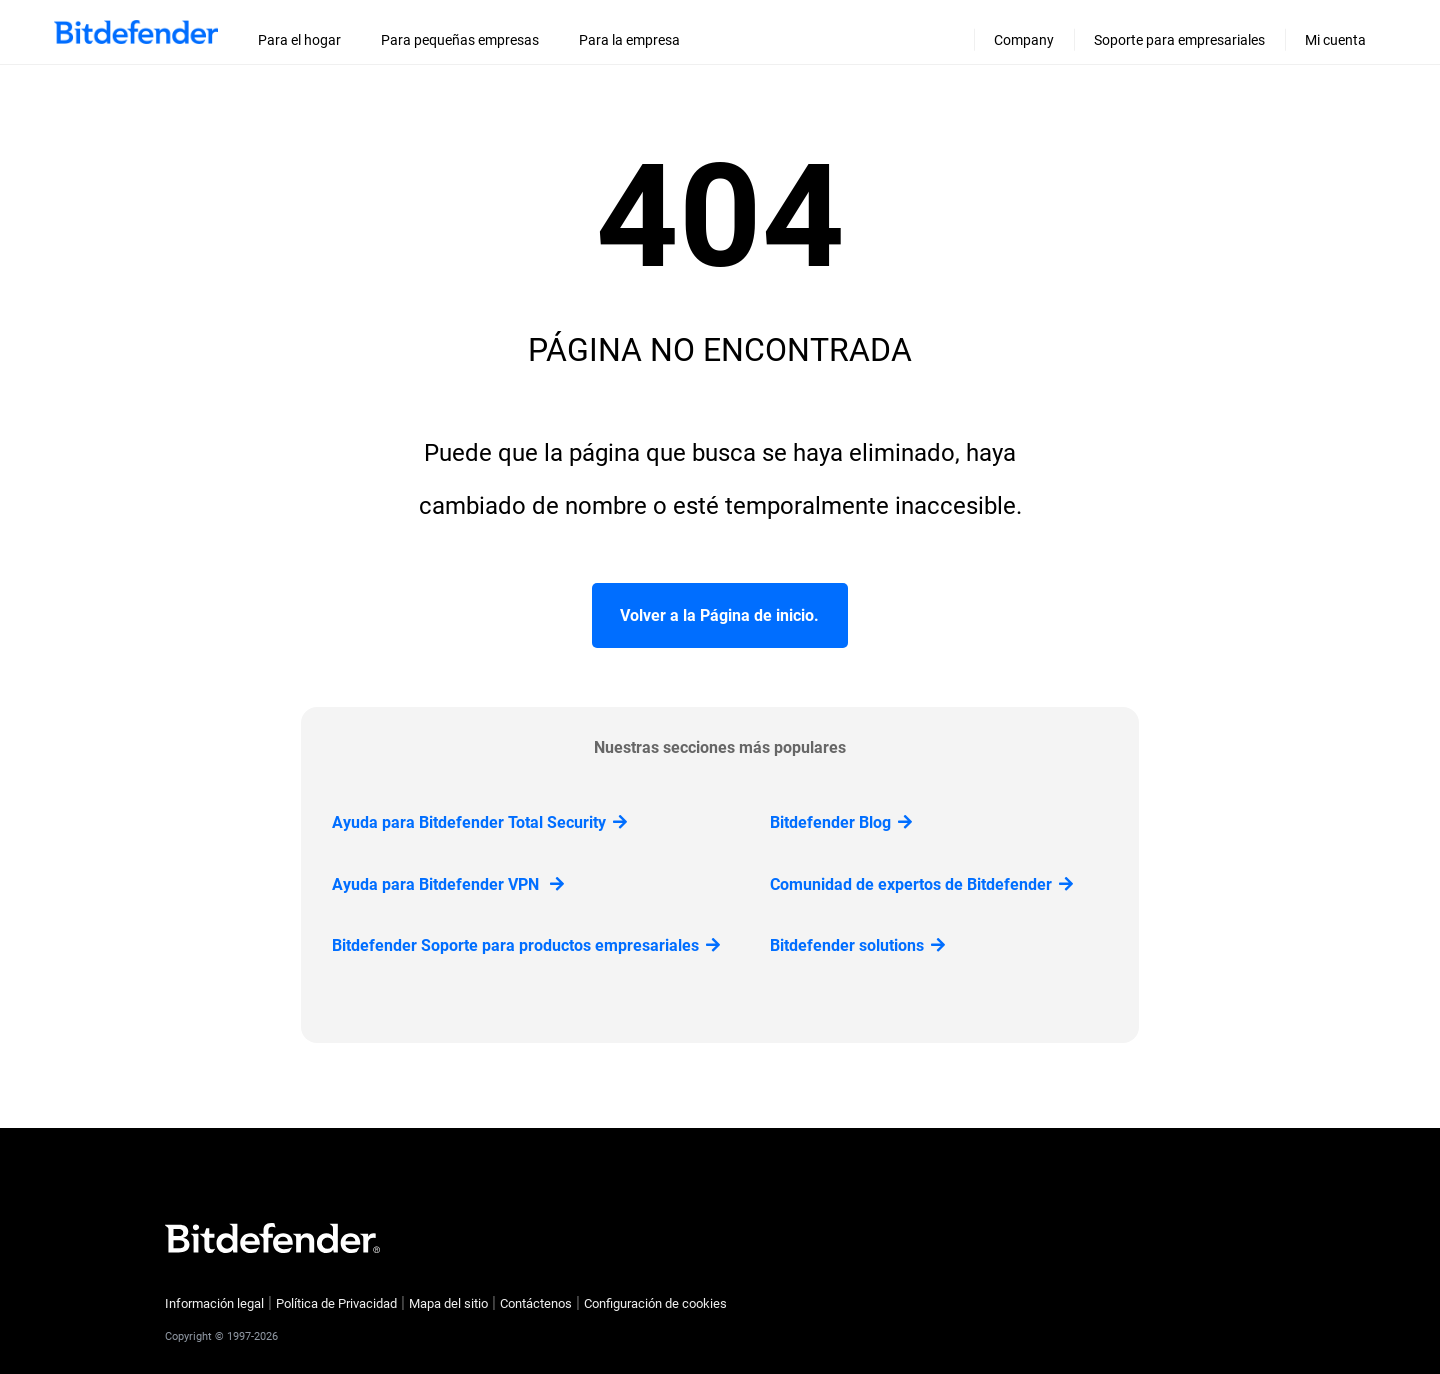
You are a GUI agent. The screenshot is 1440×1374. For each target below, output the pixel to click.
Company (1024, 40)
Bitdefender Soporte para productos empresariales (526, 945)
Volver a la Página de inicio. (719, 615)
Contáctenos (536, 1303)
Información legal (214, 1303)
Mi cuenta (1335, 40)
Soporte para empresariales (1179, 40)
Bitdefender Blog (841, 822)
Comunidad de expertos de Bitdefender (921, 884)
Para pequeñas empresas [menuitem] (460, 40)
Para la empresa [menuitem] (629, 40)
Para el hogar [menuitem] (299, 40)
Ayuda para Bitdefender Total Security (479, 822)
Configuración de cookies (655, 1303)
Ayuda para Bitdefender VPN (448, 884)
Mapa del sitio (448, 1303)
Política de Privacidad (336, 1303)
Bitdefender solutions (857, 945)
